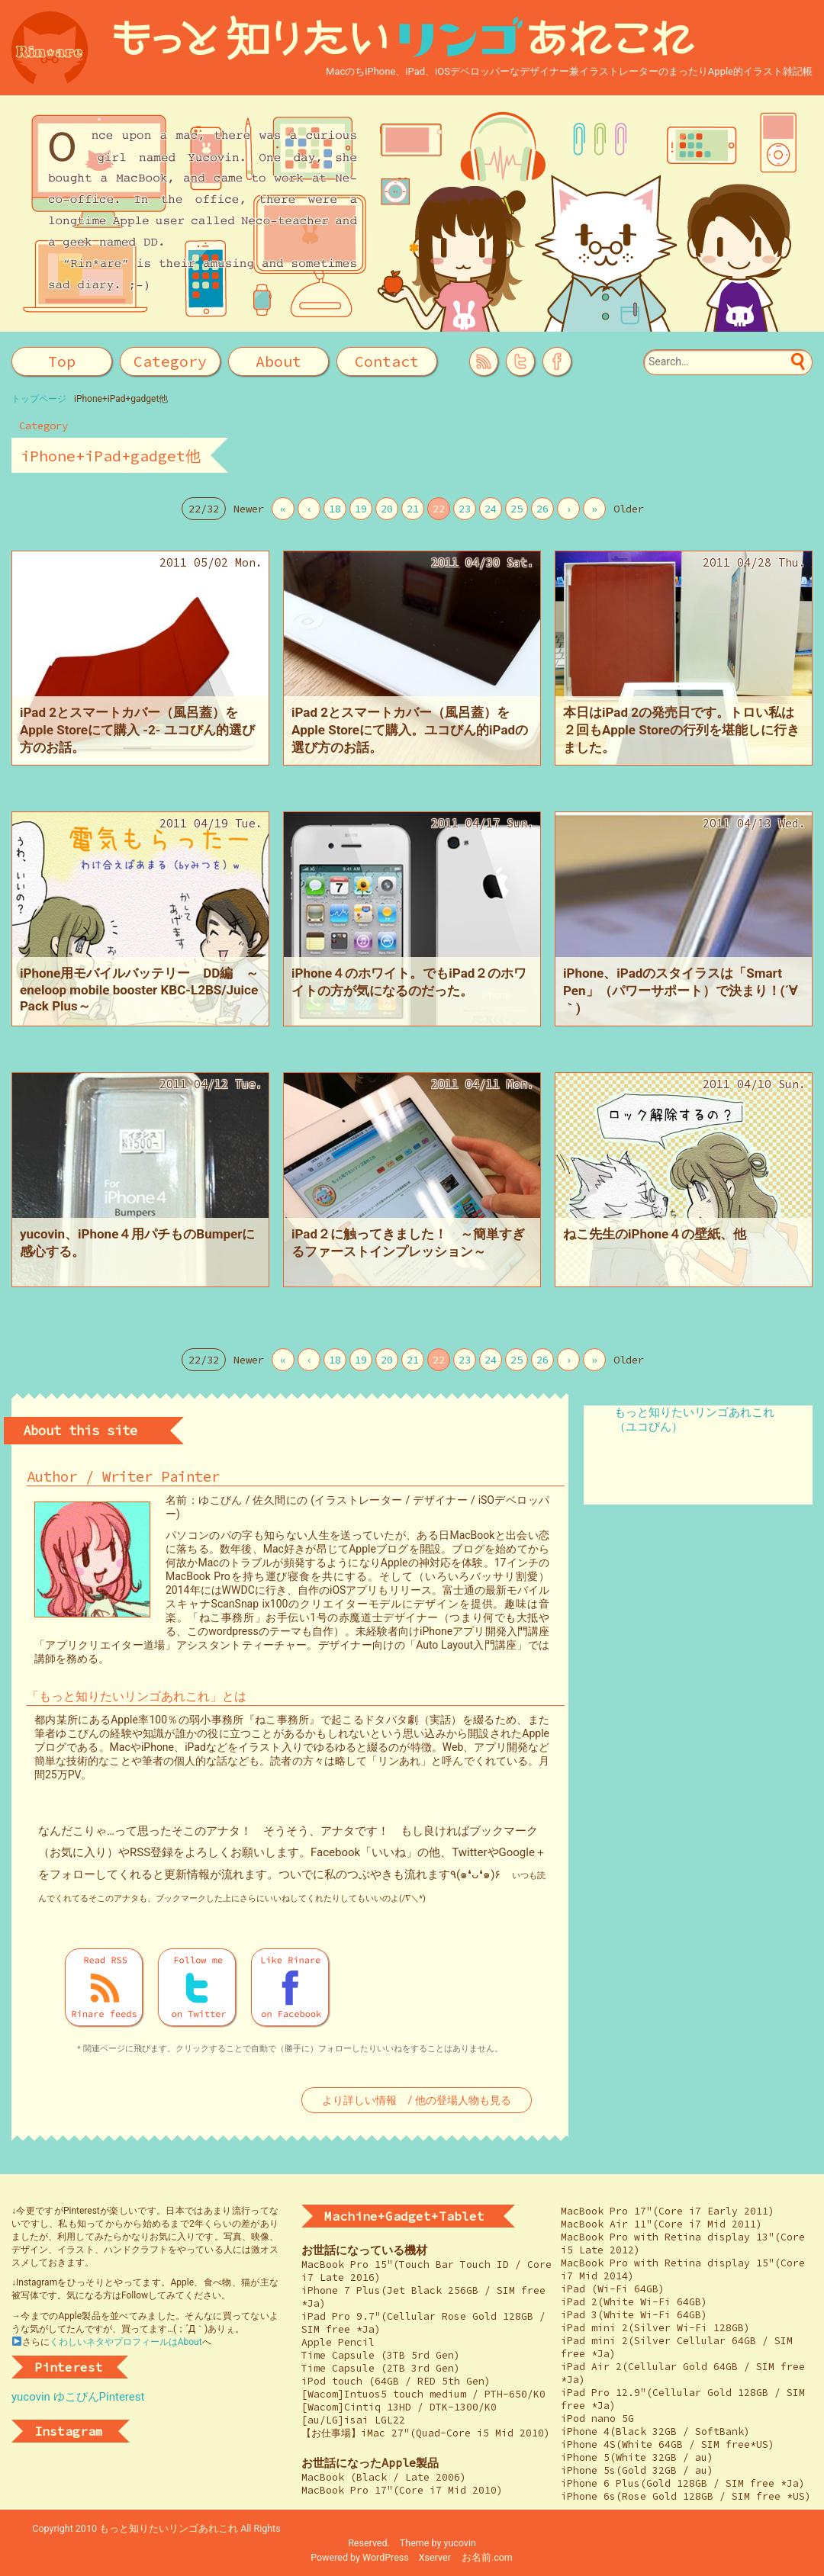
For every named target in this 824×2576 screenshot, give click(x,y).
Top (62, 361)
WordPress (385, 2557)
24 (490, 509)
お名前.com (487, 2557)
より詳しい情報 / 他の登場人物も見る (416, 2100)
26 (542, 509)
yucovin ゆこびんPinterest (77, 2397)
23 (465, 509)
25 (516, 509)
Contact (387, 361)
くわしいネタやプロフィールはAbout (126, 2342)
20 (387, 509)
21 (413, 509)
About (278, 361)
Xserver (435, 2557)
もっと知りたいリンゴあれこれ (168, 2528)
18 (335, 509)
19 (361, 509)
